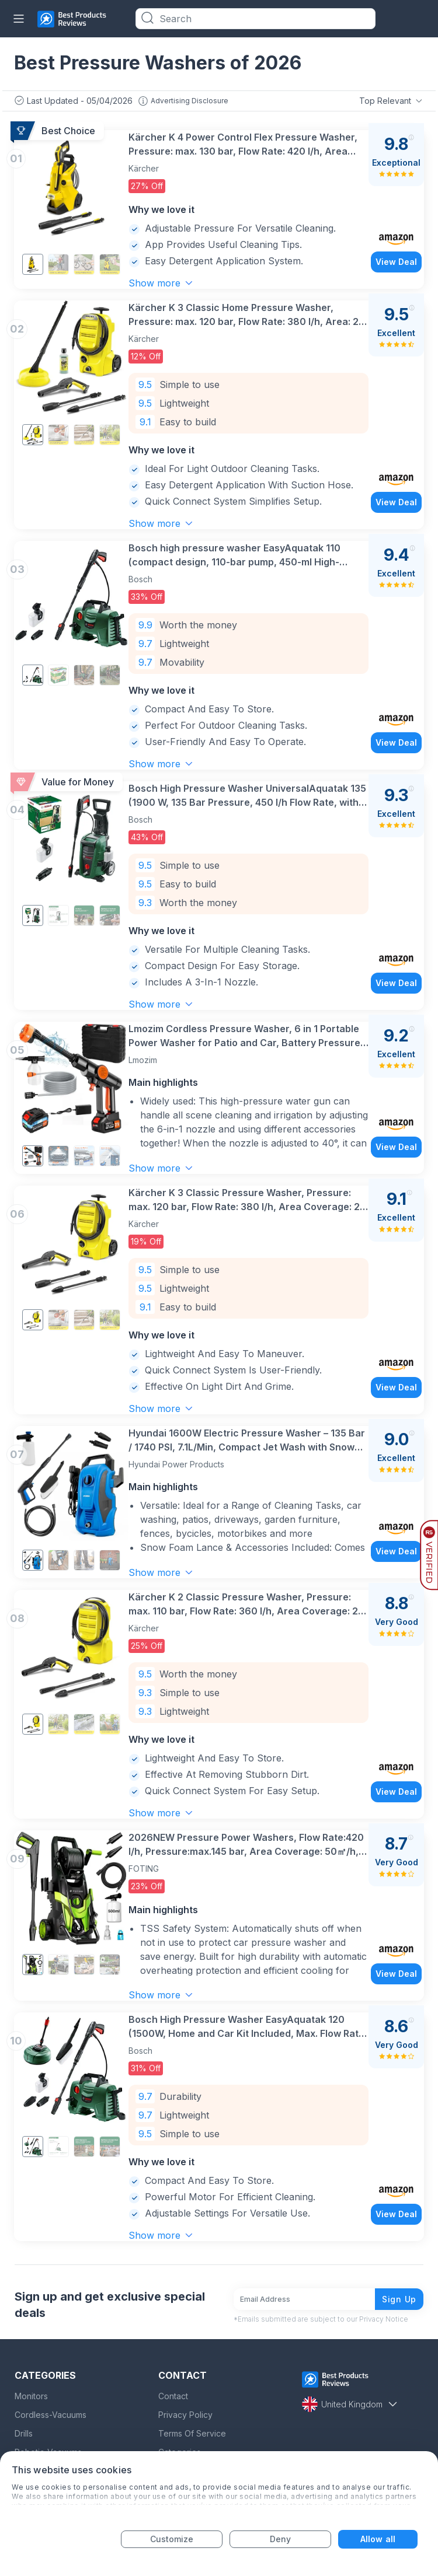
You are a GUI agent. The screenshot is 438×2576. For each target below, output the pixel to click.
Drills (24, 2432)
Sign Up (399, 2298)
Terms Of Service (192, 2432)
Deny (280, 2539)
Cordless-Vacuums (50, 2413)
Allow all (377, 2539)
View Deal (396, 262)
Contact (173, 2395)
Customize (172, 2539)
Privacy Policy (185, 2413)
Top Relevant (391, 101)
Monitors (31, 2395)
